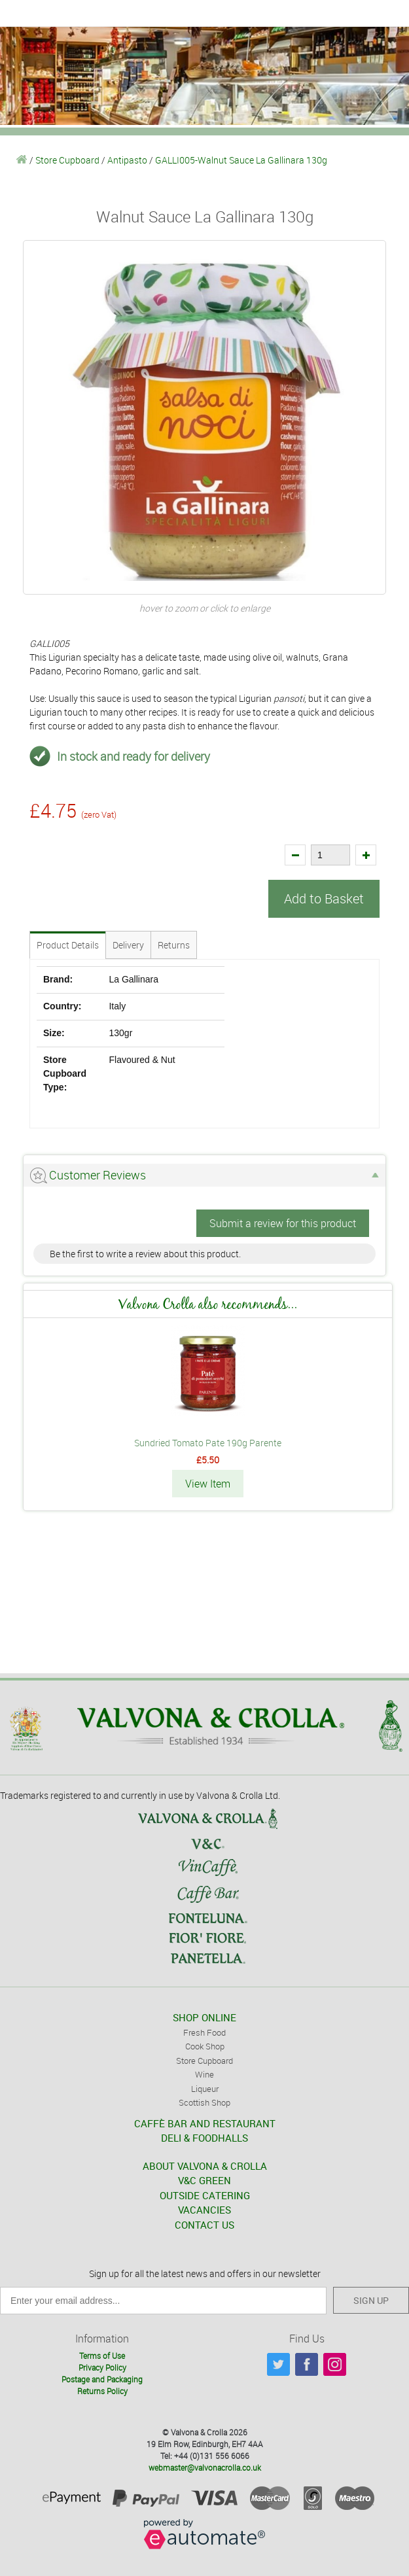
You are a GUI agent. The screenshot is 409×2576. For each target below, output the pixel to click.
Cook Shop (204, 2046)
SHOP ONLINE (204, 2017)
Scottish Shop (204, 2102)
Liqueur (205, 2089)
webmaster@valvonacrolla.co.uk (205, 2467)
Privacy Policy (102, 2367)
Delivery (128, 945)
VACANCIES (204, 2209)
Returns (174, 945)
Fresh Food (204, 2032)
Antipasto (127, 160)
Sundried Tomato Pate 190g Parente (207, 1442)
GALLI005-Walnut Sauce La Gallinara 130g (241, 160)
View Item (207, 1483)
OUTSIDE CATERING (205, 2195)
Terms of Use (102, 2355)
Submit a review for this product (282, 1223)
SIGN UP (371, 2300)
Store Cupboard (67, 160)
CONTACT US (204, 2224)
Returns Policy (102, 2391)
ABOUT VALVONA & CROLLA (205, 2165)
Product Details (68, 945)
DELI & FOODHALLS (204, 2137)
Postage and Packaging (102, 2379)
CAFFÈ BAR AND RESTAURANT (205, 2123)
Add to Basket (324, 898)
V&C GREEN (204, 2180)
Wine (204, 2074)
